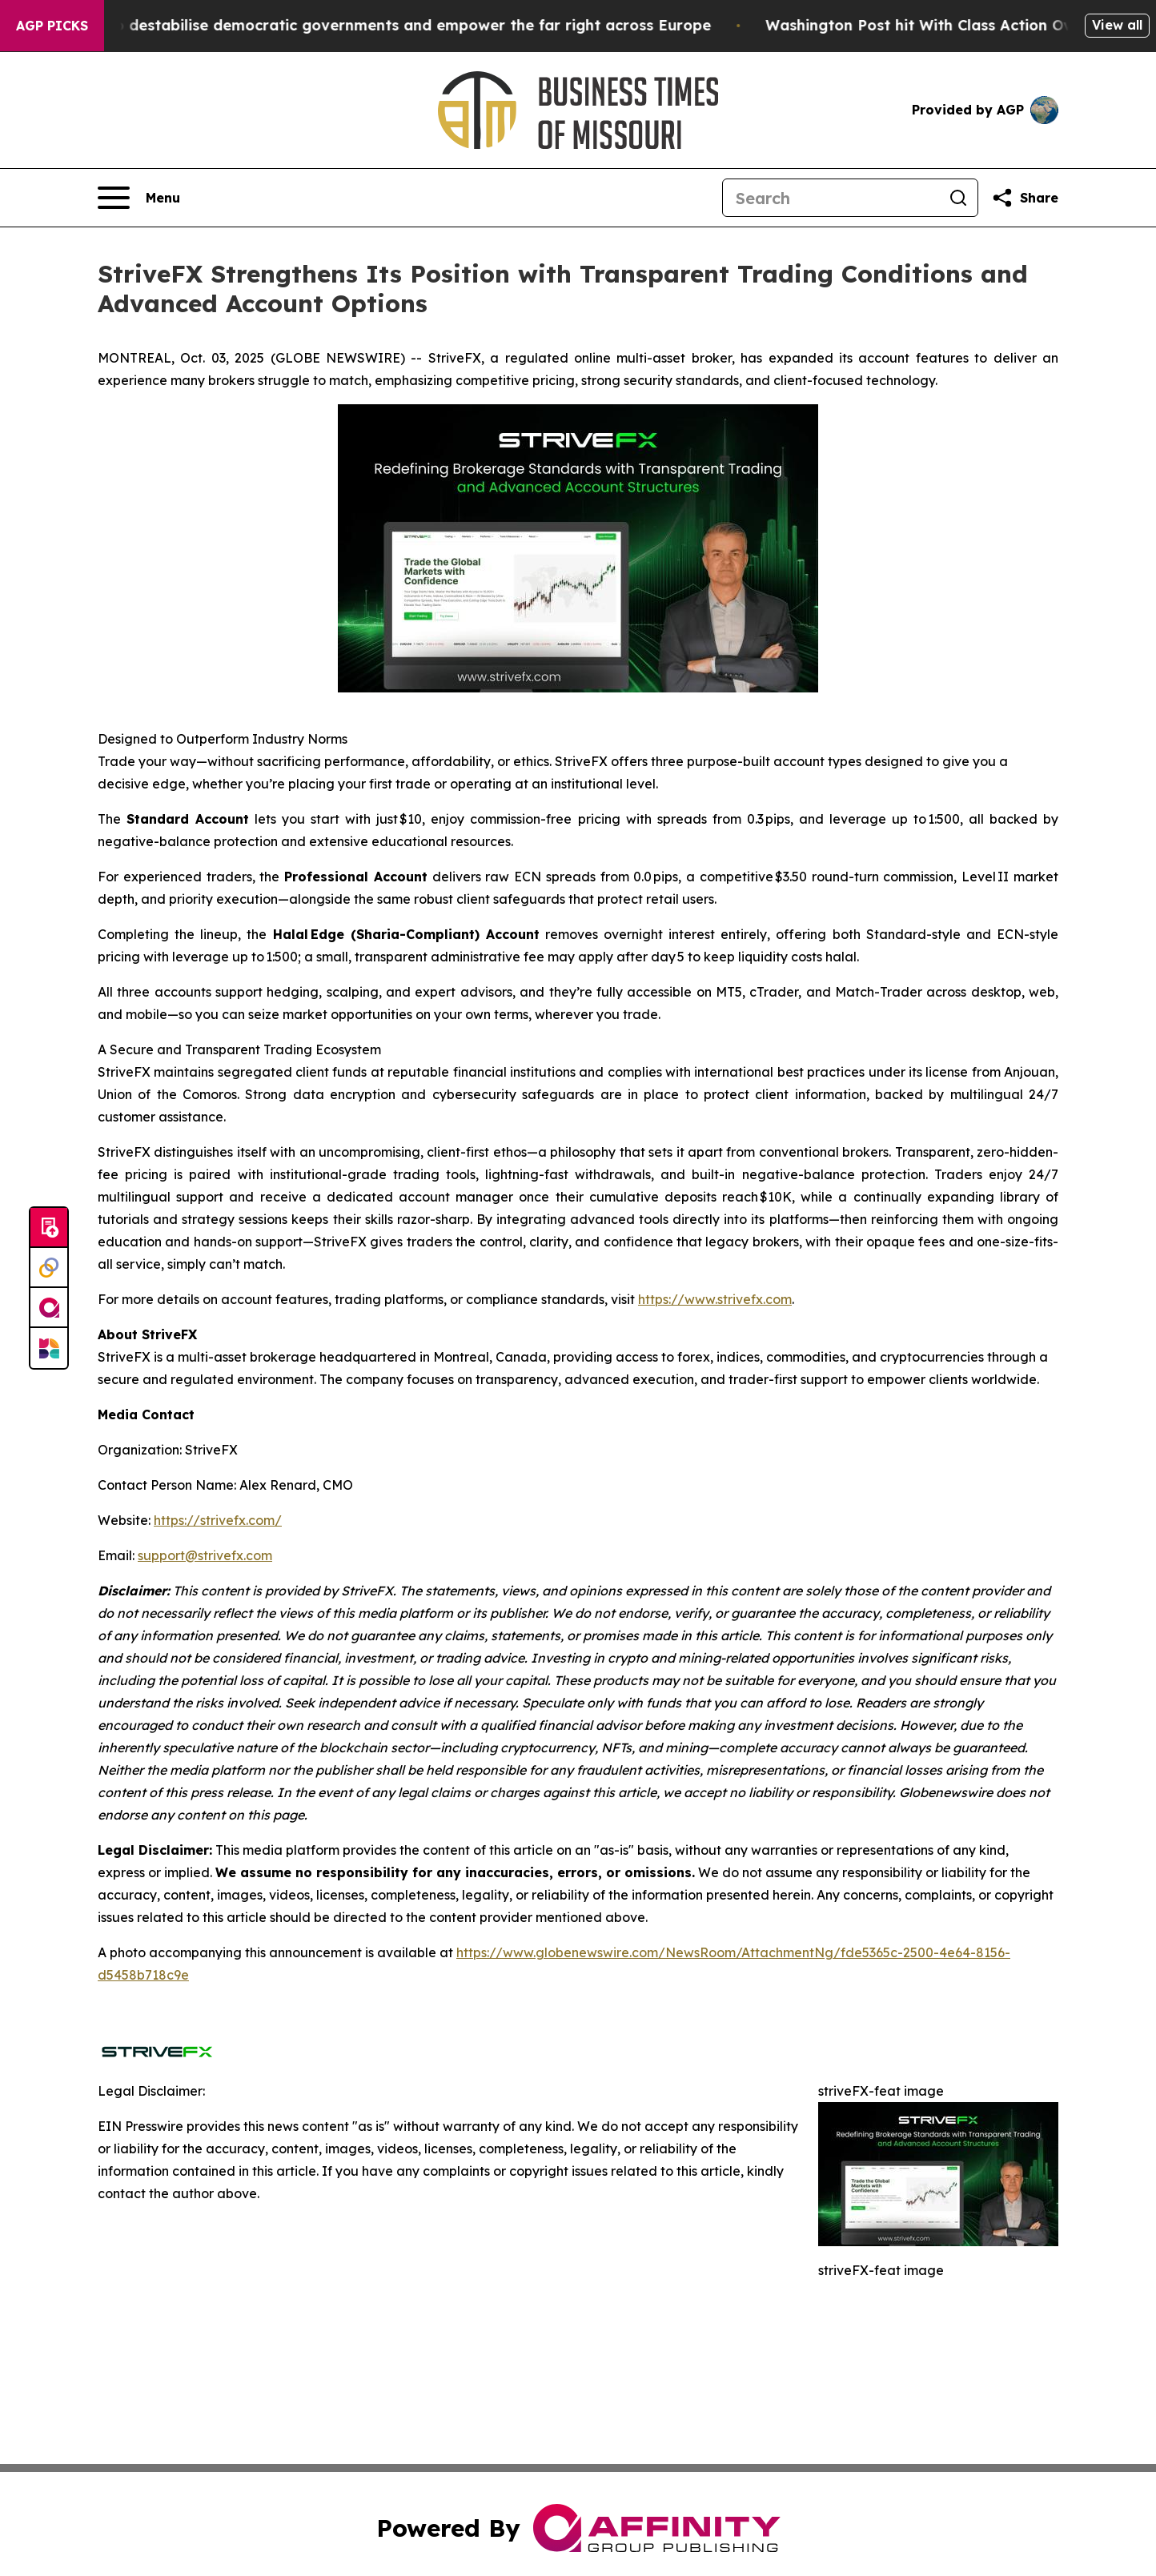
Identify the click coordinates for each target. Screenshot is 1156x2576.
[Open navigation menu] (139, 198)
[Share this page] (1024, 198)
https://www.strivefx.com (715, 1299)
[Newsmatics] (48, 1348)
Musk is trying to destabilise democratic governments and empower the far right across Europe (377, 25)
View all (1117, 25)
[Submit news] (48, 1228)
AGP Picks (52, 26)
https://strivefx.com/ (218, 1520)
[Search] (831, 197)
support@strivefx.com (205, 1555)
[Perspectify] (48, 1268)
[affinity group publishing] (48, 1308)
